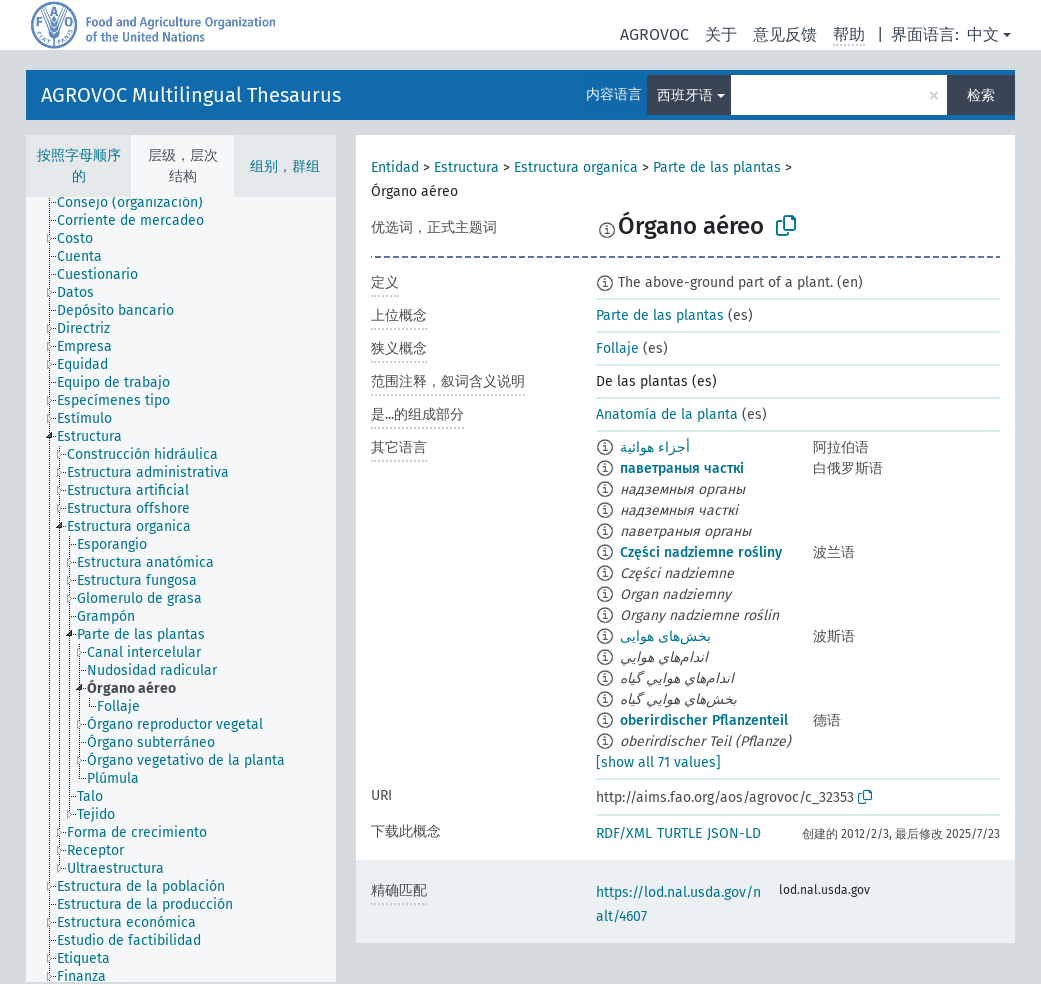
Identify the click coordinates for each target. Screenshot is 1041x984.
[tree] (181, 589)
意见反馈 (785, 34)
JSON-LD (734, 833)
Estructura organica (576, 167)
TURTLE (679, 833)
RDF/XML (624, 833)
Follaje (617, 348)
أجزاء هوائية (655, 447)
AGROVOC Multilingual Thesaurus (191, 95)
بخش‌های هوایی (665, 636)
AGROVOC (654, 34)
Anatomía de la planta (667, 414)
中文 (983, 34)
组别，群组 (285, 166)
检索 (981, 95)
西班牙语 (685, 95)
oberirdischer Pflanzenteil (704, 720)
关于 (721, 34)
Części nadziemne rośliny (701, 552)
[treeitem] (138, 203)
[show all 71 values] (658, 762)
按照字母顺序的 (79, 166)
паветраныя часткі (682, 468)
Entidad (395, 167)
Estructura (466, 167)
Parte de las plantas (717, 167)
